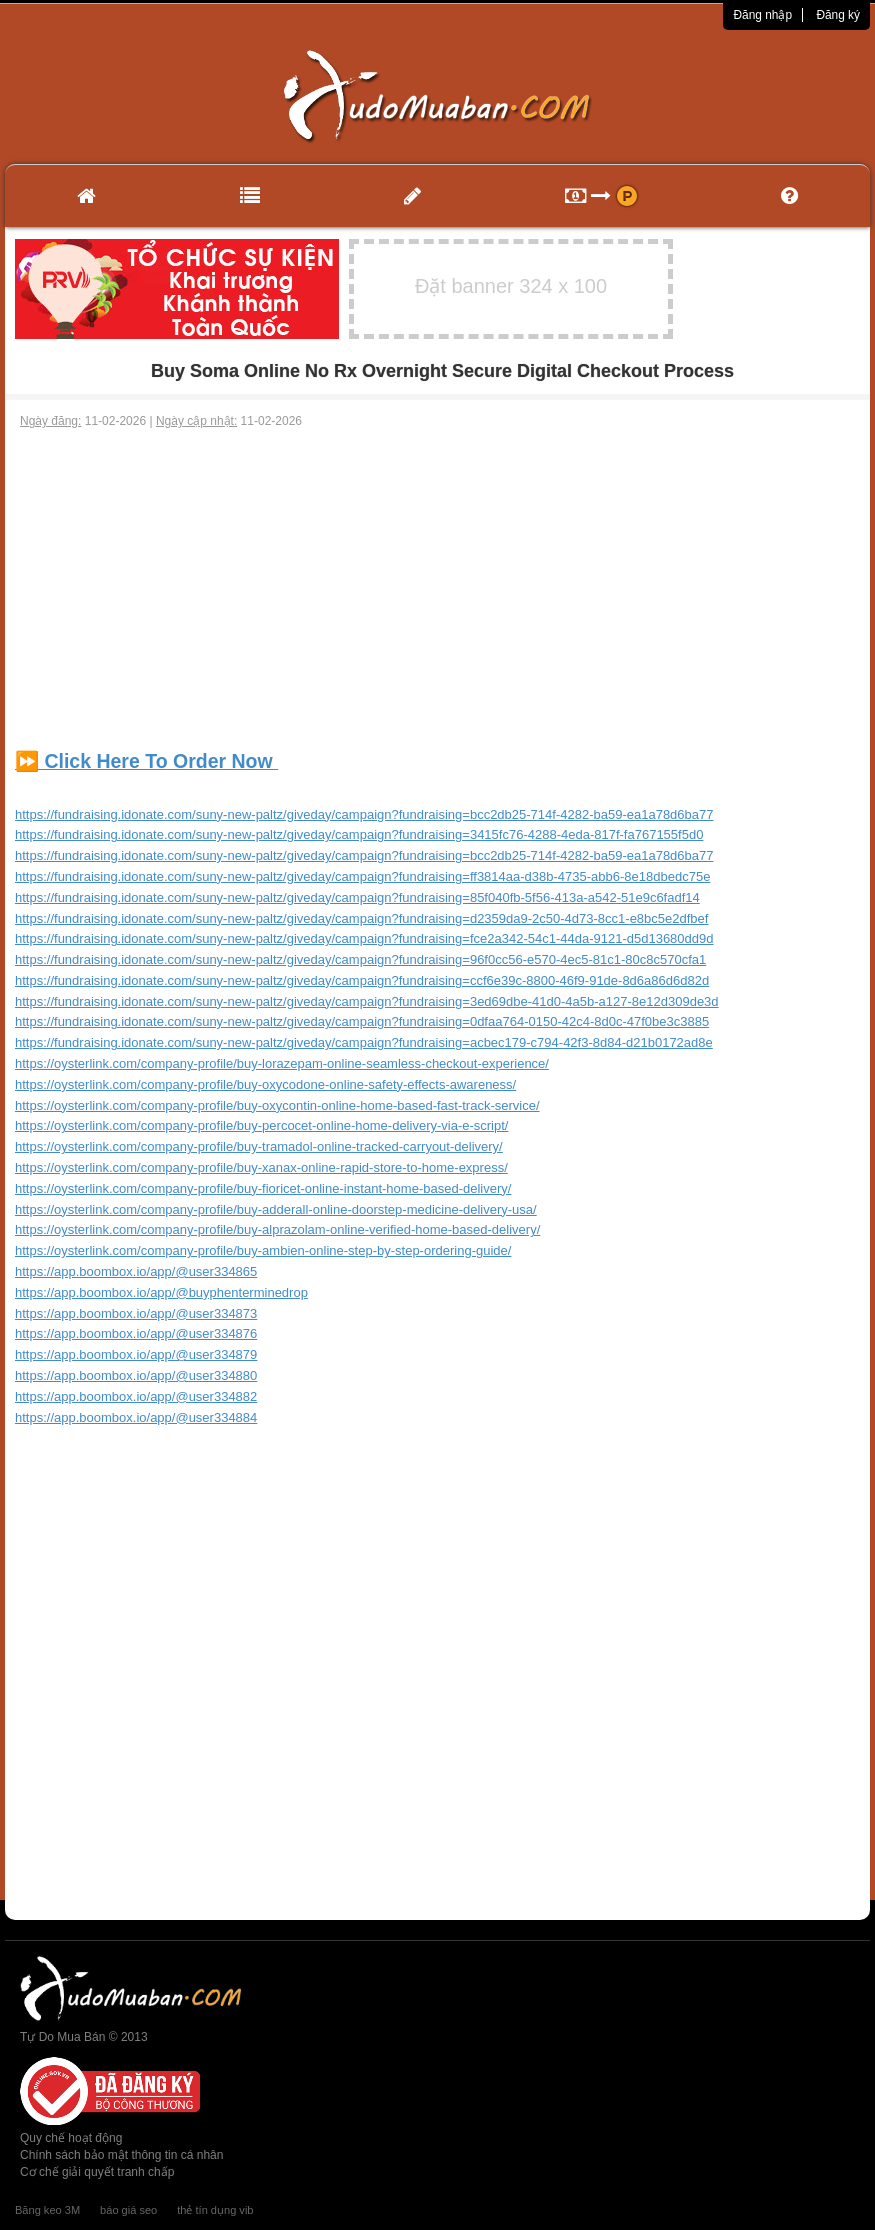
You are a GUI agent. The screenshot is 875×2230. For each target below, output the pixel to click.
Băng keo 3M (47, 2210)
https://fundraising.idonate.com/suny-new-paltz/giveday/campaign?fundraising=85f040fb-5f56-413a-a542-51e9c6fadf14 (357, 897)
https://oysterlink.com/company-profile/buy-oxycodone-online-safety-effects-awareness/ (265, 1084)
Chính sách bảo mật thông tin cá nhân (121, 2155)
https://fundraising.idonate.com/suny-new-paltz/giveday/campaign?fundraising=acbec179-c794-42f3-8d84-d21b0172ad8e (364, 1042)
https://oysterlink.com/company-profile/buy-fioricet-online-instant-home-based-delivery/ (263, 1188)
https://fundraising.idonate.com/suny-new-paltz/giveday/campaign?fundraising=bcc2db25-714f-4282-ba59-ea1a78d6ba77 (364, 814)
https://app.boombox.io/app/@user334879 (136, 1354)
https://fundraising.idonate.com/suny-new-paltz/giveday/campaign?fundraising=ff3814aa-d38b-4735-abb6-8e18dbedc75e (362, 876)
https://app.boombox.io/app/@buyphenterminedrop (161, 1292)
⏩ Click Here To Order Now (146, 761)
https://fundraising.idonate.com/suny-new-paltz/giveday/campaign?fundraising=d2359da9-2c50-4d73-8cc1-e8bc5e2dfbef (361, 918)
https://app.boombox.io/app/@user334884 (136, 1417)
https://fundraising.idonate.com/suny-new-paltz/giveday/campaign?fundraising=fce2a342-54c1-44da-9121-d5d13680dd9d (364, 938)
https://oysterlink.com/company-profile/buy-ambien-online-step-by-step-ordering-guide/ (263, 1250)
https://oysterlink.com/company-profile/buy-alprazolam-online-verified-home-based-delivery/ (277, 1229)
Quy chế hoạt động (71, 2138)
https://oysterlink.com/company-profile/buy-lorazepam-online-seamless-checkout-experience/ (282, 1063)
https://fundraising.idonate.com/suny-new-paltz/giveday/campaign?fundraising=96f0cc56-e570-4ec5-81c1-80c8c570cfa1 (360, 959)
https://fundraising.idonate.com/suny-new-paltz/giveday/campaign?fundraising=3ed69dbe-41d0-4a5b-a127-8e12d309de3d (367, 1001)
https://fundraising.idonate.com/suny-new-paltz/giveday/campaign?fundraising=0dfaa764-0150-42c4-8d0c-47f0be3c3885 (362, 1021)
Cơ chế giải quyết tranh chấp (97, 2172)
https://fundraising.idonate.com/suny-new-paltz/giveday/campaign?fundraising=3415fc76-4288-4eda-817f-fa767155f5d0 (359, 834)
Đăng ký (838, 15)
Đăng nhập (762, 15)
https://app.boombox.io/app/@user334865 (136, 1271)
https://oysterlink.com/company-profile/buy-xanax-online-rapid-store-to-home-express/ (261, 1167)
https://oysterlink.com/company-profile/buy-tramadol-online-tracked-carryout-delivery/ (259, 1146)
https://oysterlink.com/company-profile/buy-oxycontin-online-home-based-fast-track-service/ (277, 1105)
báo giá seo (128, 2210)
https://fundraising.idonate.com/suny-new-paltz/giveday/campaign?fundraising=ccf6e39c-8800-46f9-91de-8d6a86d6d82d (362, 980)
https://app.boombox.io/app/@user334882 (136, 1396)
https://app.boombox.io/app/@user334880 (136, 1375)
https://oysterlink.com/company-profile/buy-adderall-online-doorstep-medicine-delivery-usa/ (276, 1209)
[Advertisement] (437, 580)
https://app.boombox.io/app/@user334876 (136, 1333)
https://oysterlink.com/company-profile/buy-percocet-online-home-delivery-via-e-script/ (261, 1125)
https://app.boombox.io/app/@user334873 (136, 1313)
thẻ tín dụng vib (215, 2210)
